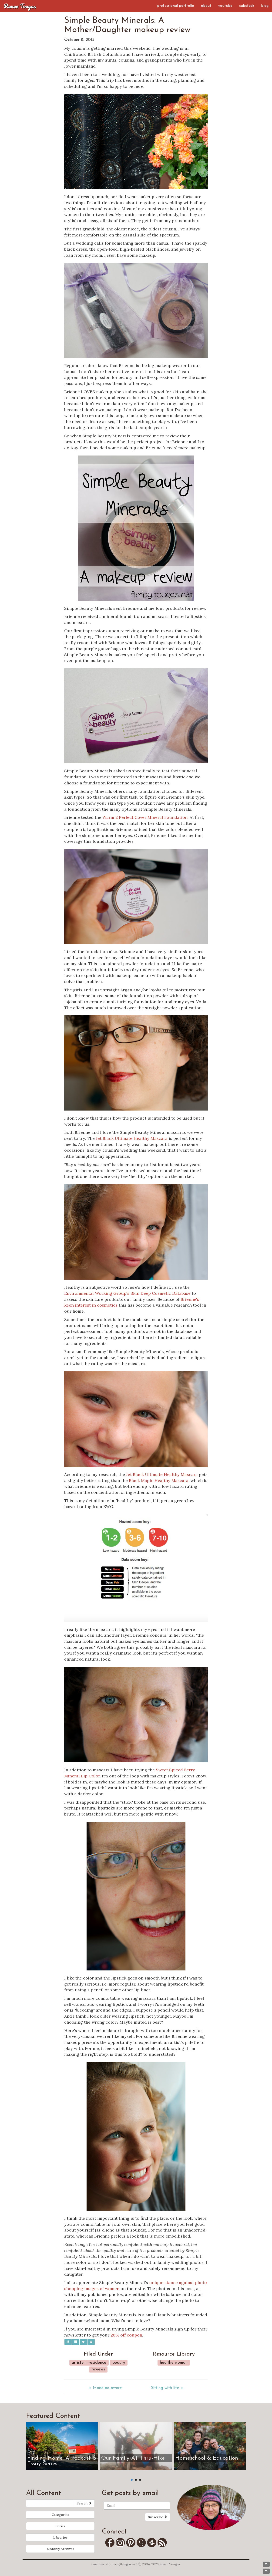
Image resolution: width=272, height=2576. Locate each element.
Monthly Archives (60, 2549)
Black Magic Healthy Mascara (158, 1480)
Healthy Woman (174, 2362)
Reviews (98, 2369)
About (206, 6)
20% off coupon (126, 2335)
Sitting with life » (167, 2388)
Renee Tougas (19, 6)
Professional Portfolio (175, 6)
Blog (265, 6)
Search (84, 2503)
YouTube (225, 6)
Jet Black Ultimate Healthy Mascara (132, 1138)
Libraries (60, 2537)
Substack (246, 6)
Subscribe (157, 2517)
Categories (60, 2515)
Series (60, 2526)
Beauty (118, 2362)
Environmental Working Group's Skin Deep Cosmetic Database (127, 1293)
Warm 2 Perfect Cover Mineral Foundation (145, 817)
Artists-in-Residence (89, 2362)
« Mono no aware (105, 2388)
